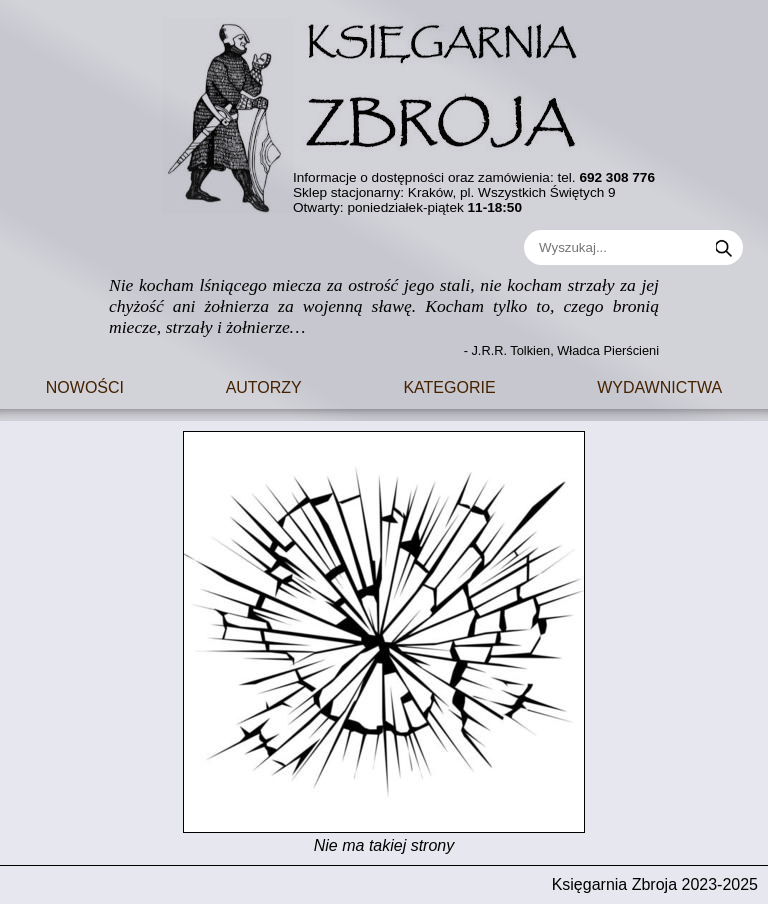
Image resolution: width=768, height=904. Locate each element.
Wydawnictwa (659, 385)
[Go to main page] (384, 109)
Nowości (85, 385)
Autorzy (264, 385)
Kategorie (449, 385)
